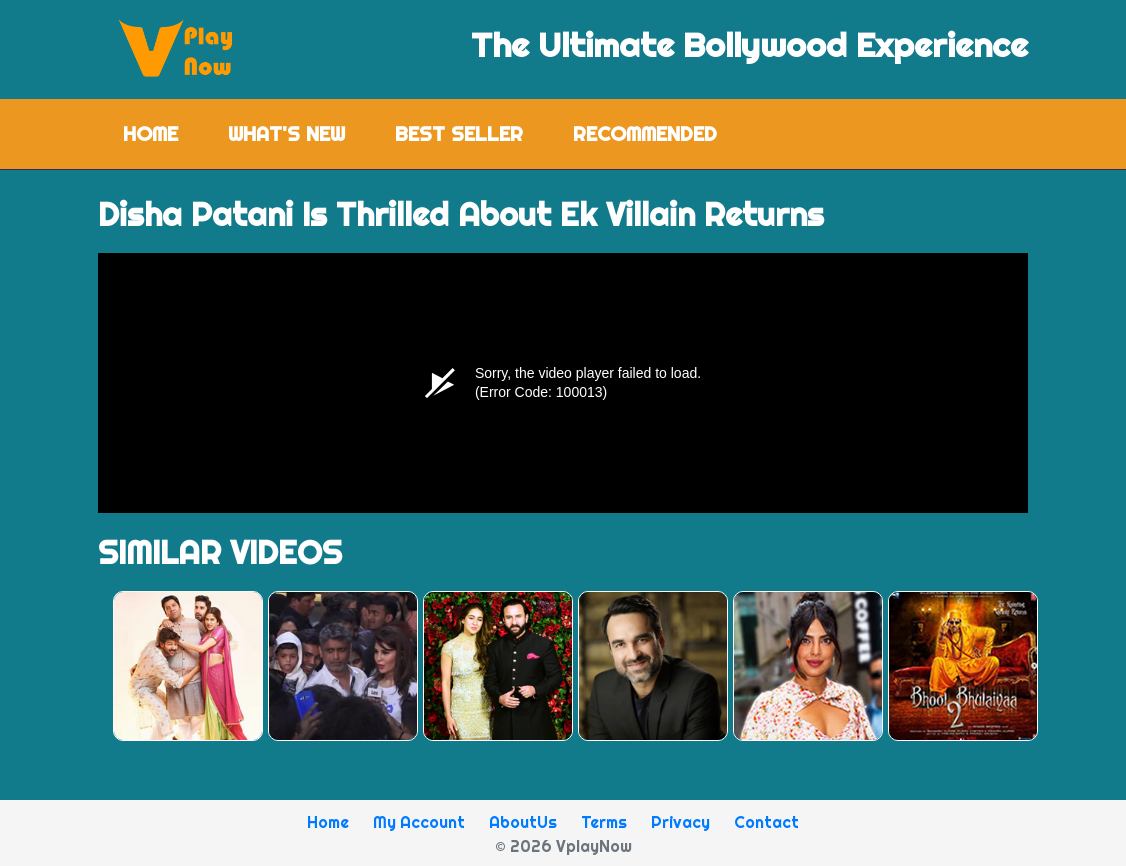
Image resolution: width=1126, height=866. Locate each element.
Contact (766, 822)
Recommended (645, 133)
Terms (604, 822)
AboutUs (523, 822)
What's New (286, 133)
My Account (419, 822)
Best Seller (459, 133)
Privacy (680, 822)
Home (163, 132)
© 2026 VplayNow (563, 846)
